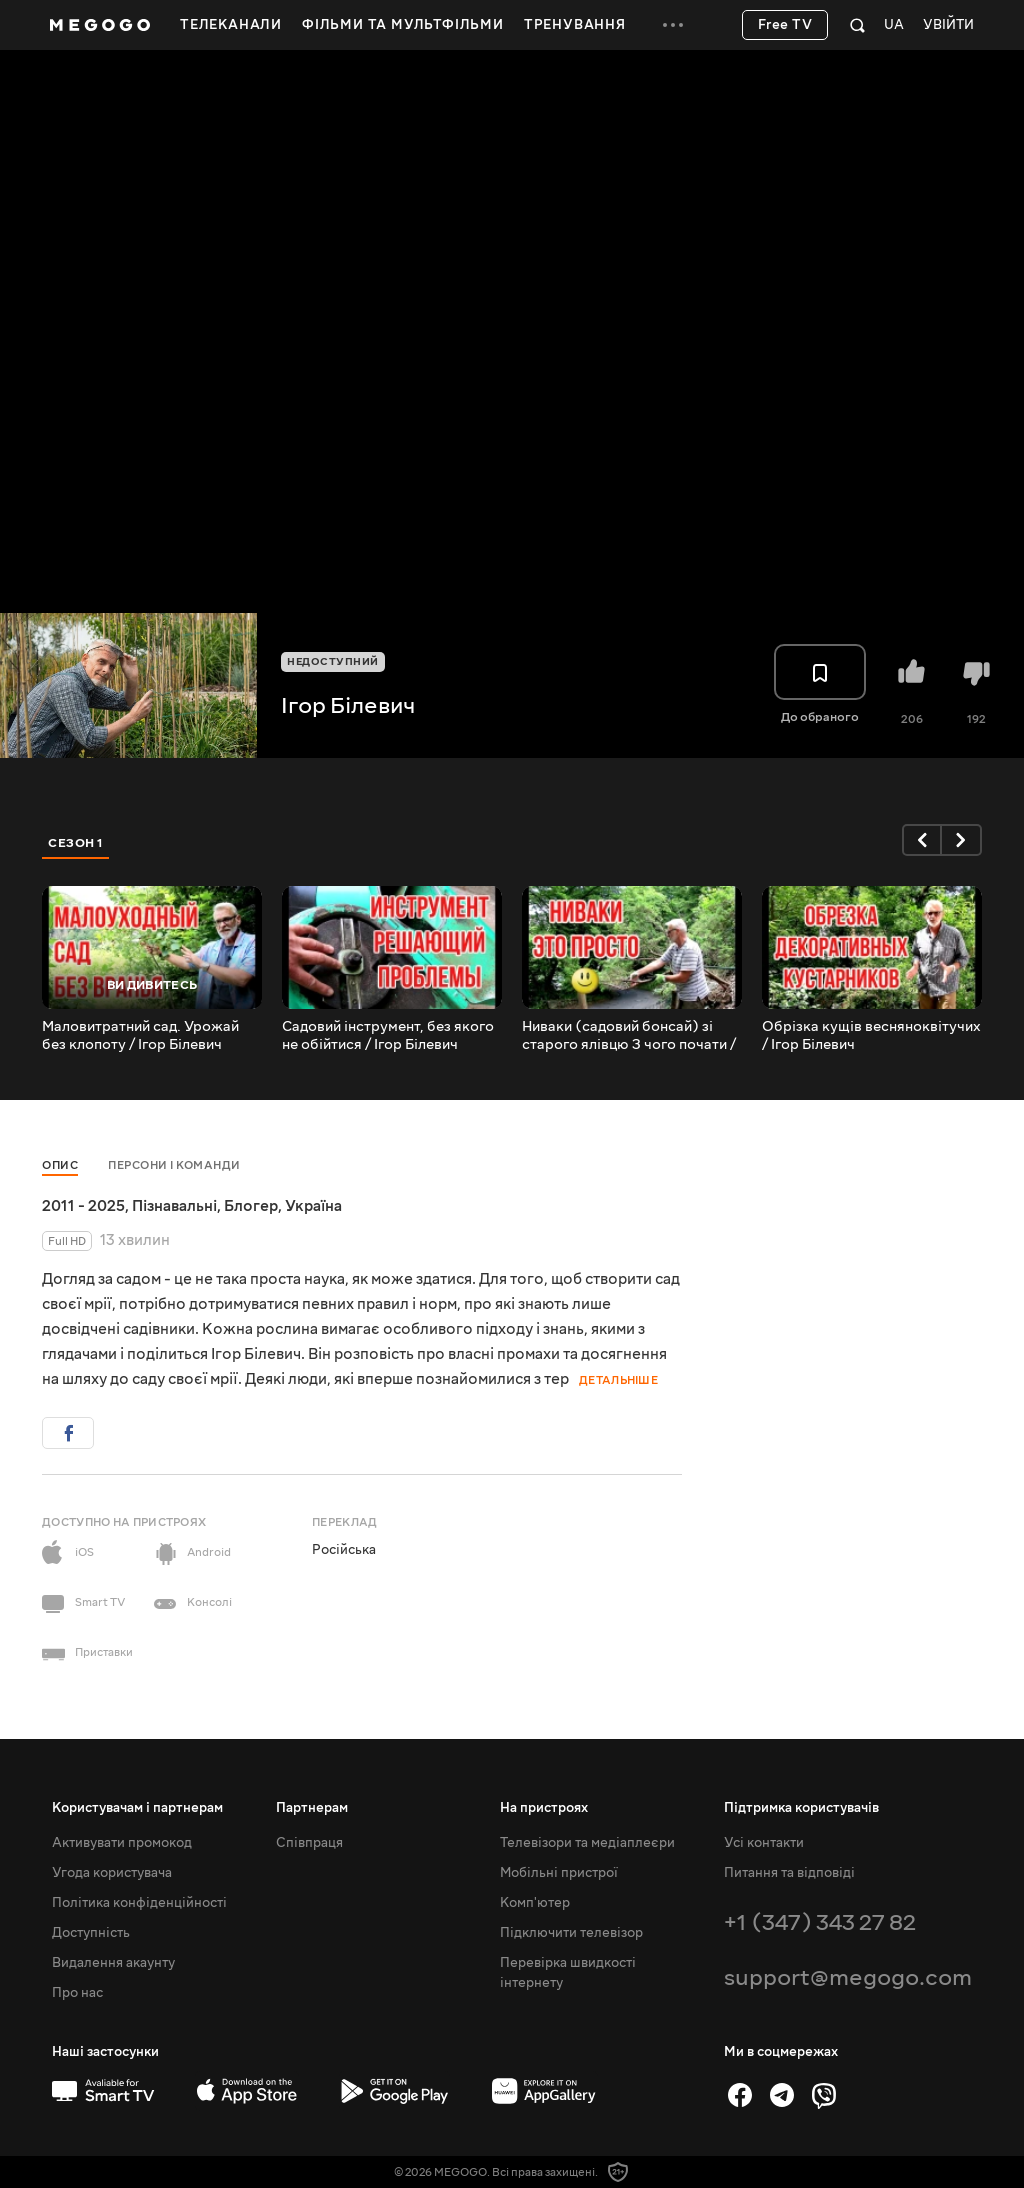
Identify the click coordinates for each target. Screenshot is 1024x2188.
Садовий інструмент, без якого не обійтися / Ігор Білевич (388, 1036)
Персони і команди (174, 1165)
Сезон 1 (76, 843)
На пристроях (544, 1808)
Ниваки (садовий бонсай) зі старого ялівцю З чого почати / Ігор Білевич (629, 1036)
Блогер (251, 1206)
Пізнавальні (174, 1206)
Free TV (785, 25)
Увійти (948, 25)
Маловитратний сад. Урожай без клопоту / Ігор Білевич (140, 1036)
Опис (60, 1165)
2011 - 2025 (83, 1206)
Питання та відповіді (789, 1873)
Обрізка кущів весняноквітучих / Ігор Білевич (871, 1036)
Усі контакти (764, 1843)
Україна (313, 1206)
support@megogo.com (848, 1977)
